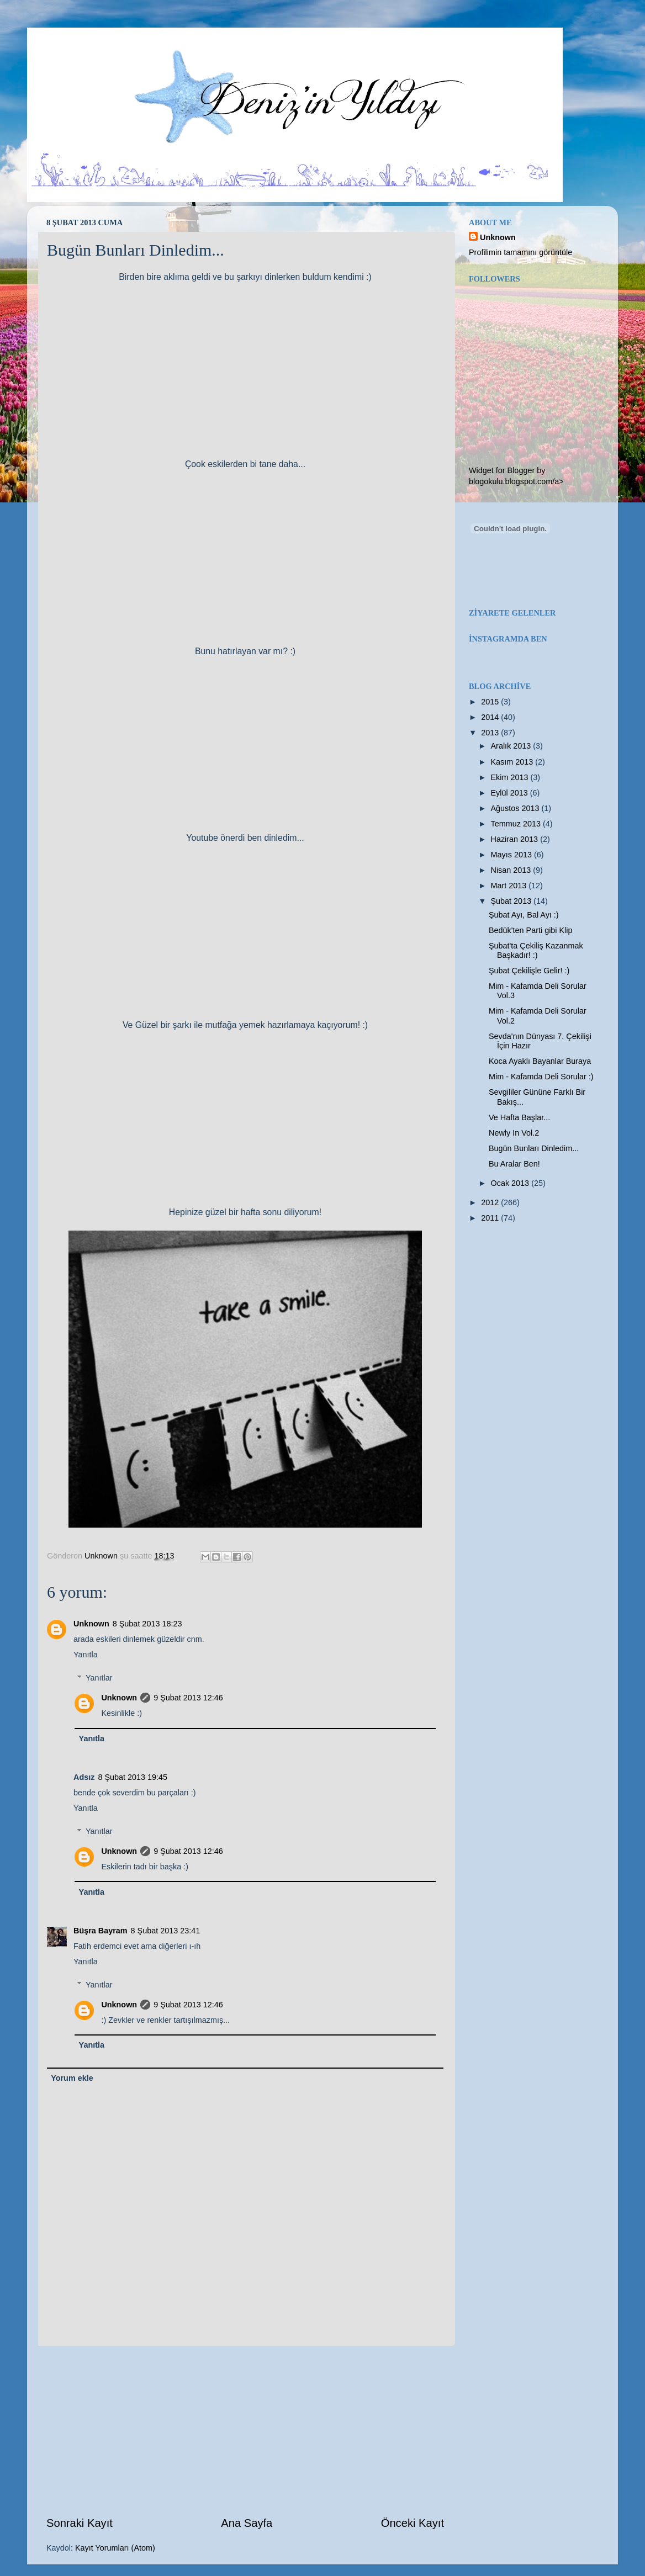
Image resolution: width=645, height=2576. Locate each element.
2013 (491, 732)
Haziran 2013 (516, 839)
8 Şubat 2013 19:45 (132, 1777)
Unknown (91, 1623)
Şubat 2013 (512, 901)
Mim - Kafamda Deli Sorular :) (541, 1076)
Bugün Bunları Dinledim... (534, 1148)
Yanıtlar (99, 1677)
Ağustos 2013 (516, 808)
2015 (491, 701)
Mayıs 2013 (512, 854)
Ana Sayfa (246, 2523)
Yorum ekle (72, 2078)
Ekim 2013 (511, 777)
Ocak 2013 (511, 1183)
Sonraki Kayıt (79, 2523)
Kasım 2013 (513, 761)
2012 (491, 1202)
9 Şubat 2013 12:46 (188, 1697)
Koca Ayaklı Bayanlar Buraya (540, 1061)
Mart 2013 (510, 885)
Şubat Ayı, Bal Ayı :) (524, 914)
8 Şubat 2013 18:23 (147, 1623)
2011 (491, 1217)
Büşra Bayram (100, 1930)
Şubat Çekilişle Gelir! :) (529, 970)
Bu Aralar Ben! (514, 1163)
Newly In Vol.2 (514, 1132)
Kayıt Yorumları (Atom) (115, 2547)
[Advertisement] (245, 2430)
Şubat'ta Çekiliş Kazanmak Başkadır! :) (536, 950)
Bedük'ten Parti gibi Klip (531, 930)
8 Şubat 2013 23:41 (165, 1930)
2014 (491, 717)
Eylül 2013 (510, 792)
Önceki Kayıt (412, 2523)
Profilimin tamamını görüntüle (520, 252)
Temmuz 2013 (517, 823)
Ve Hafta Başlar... (519, 1117)
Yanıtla (85, 1654)
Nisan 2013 (512, 870)
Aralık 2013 (512, 745)
